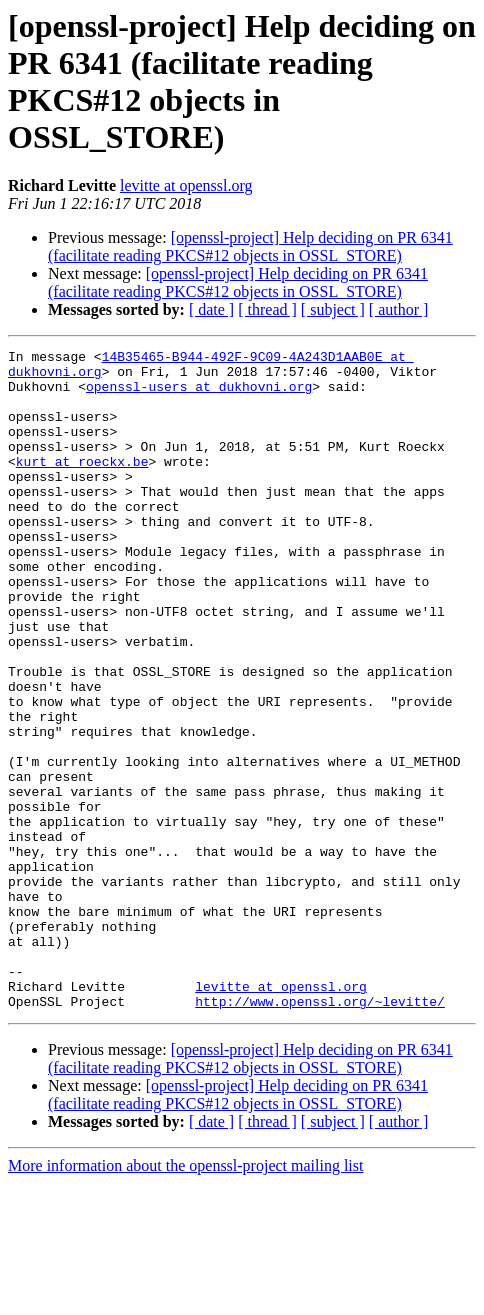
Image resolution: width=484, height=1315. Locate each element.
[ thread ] (267, 309)
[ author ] (399, 309)
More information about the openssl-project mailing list (185, 1297)
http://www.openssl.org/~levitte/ (320, 1133)
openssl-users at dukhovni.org (199, 395)
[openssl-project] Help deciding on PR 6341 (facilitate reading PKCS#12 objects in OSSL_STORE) (250, 246)
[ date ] (211, 309)
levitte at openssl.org (186, 185)
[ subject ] (333, 309)
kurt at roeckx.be (82, 485)
